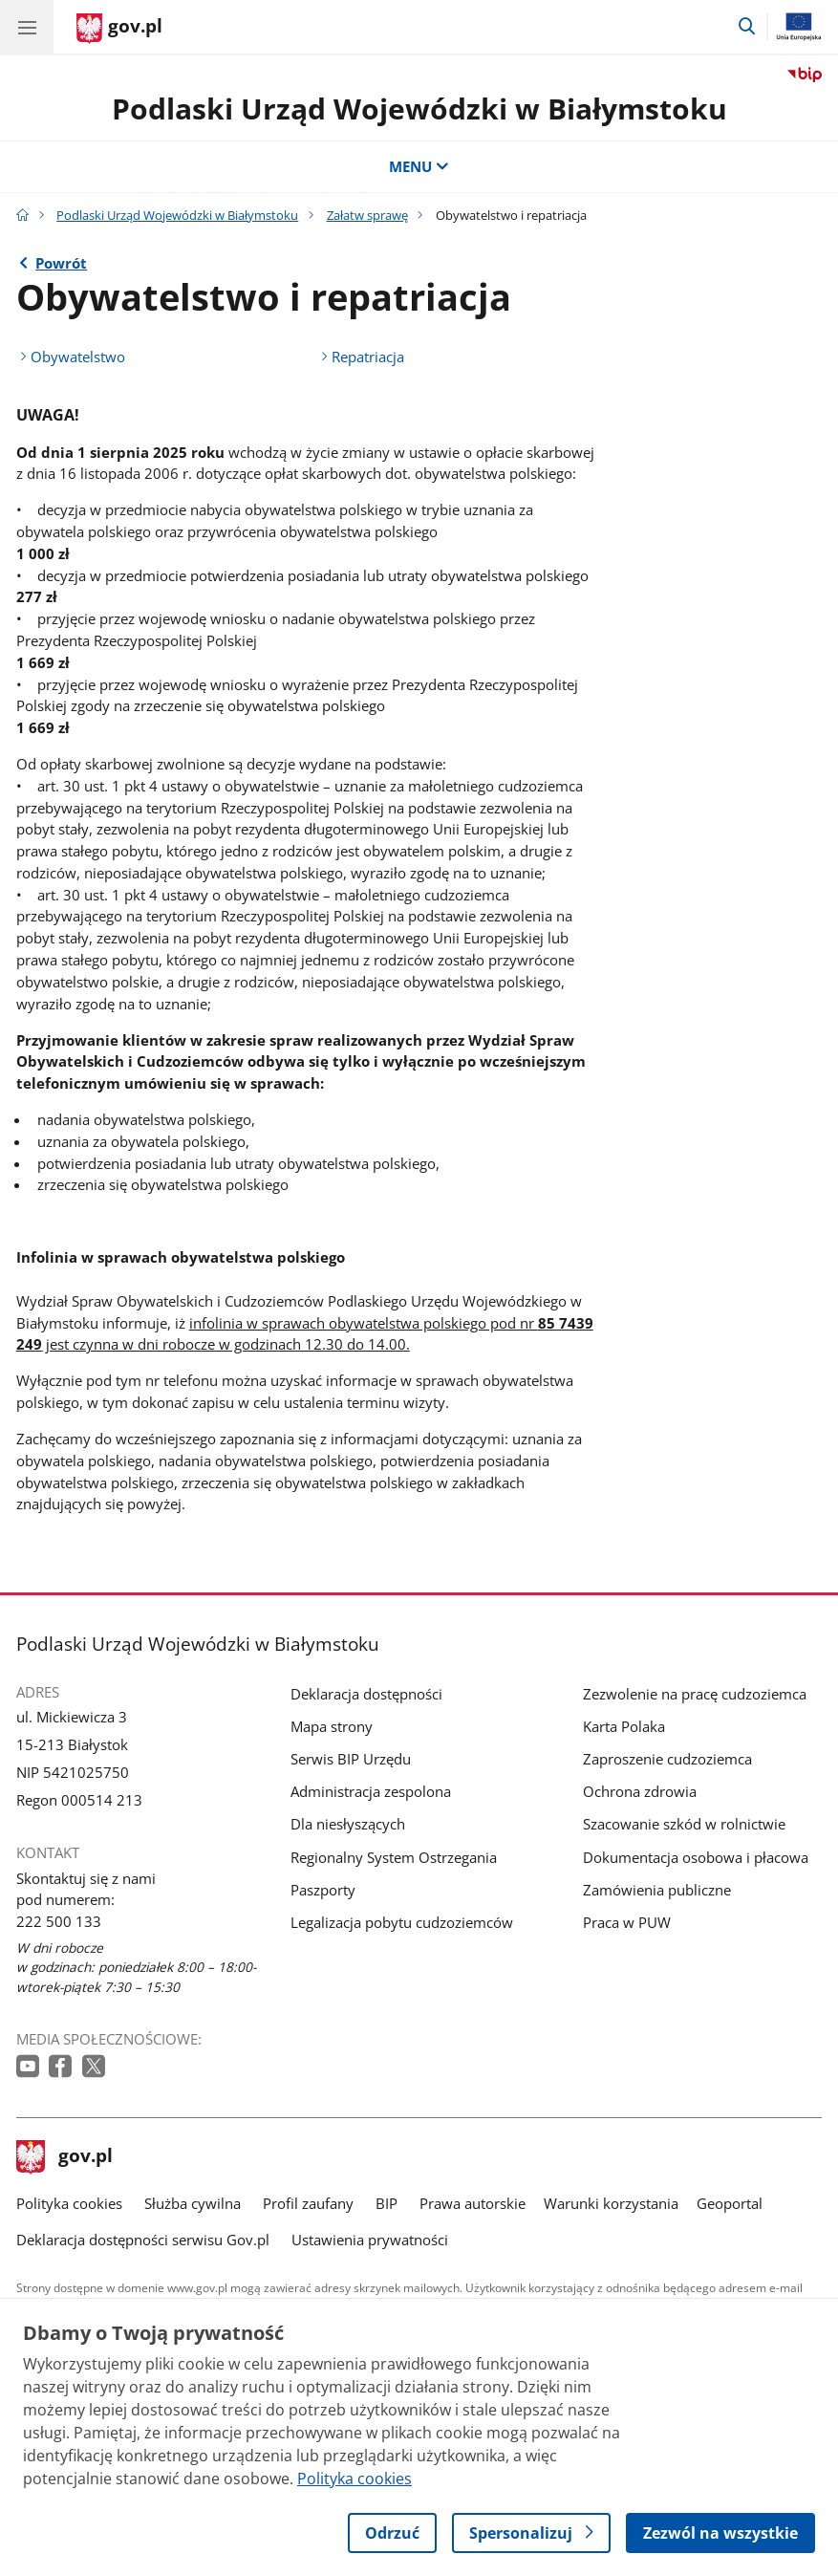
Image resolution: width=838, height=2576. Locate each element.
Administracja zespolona (370, 1791)
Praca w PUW (627, 1922)
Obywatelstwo (78, 356)
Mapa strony (331, 1726)
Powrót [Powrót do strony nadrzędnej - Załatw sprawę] (61, 262)
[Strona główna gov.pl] (119, 28)
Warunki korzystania (611, 2203)
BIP (387, 2203)
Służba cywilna (192, 2203)
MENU (419, 166)
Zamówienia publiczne (657, 1889)
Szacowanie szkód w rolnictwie (684, 1823)
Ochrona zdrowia (640, 1791)
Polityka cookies (69, 2203)
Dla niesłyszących (347, 1823)
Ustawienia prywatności (369, 2239)
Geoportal (730, 2203)
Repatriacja (368, 356)
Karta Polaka (624, 1726)
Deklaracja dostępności (366, 1693)
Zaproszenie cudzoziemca (667, 1758)
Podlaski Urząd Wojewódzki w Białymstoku (419, 108)
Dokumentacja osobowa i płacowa (695, 1857)
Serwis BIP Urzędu (350, 1758)
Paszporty (322, 1889)
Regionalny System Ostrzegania (393, 1857)
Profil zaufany (308, 2203)
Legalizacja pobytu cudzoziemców (401, 1922)
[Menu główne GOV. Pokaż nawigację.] (27, 27)
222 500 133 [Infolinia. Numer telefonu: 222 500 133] (58, 1921)
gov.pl (65, 2157)
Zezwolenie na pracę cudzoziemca (694, 1693)
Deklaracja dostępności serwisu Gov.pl (142, 2239)
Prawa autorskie (472, 2203)
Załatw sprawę (367, 215)
